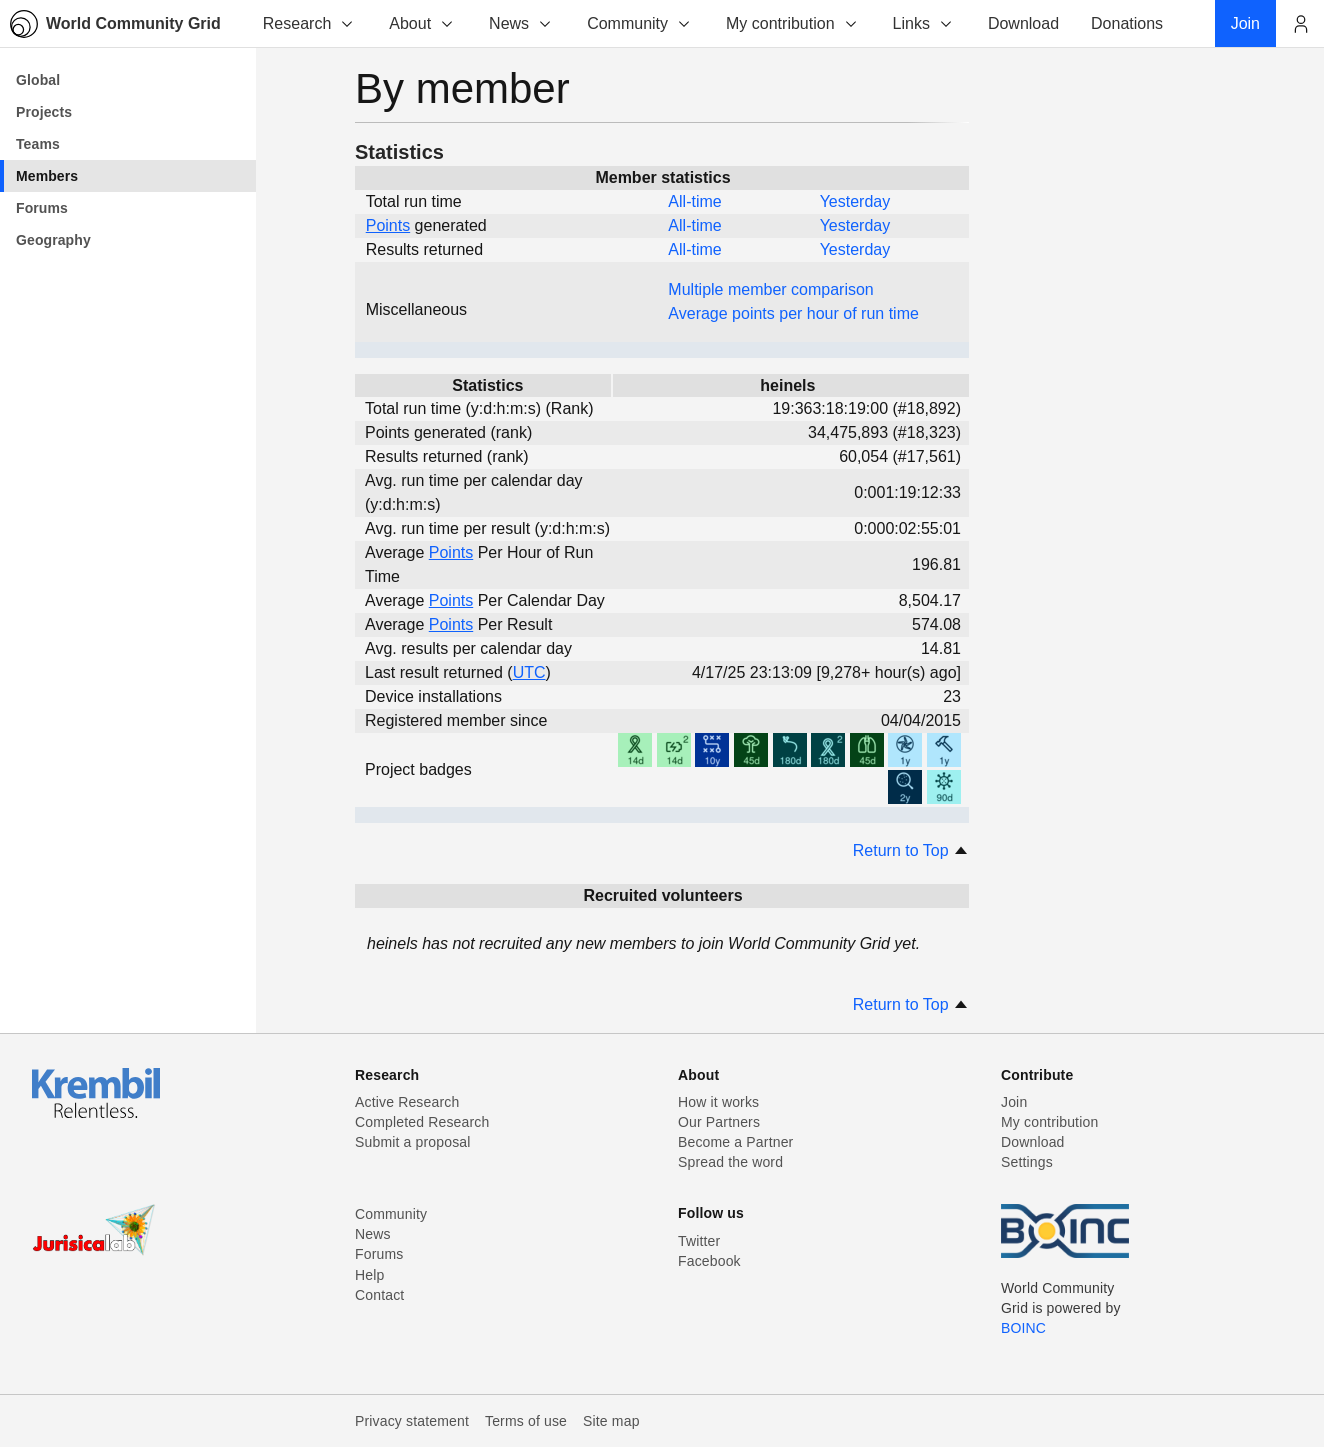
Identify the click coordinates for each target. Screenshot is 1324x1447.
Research (309, 23)
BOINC (1023, 1328)
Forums (379, 1254)
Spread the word (730, 1162)
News (521, 23)
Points (388, 225)
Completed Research (422, 1122)
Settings (1027, 1162)
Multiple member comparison (770, 289)
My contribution (792, 23)
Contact (379, 1295)
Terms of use (526, 1421)
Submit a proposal (413, 1142)
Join (1014, 1102)
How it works (718, 1102)
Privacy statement (412, 1421)
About (422, 23)
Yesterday (855, 201)
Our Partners (719, 1122)
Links (923, 23)
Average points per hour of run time (793, 313)
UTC (529, 672)
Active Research (407, 1102)
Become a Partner (735, 1142)
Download (1033, 1142)
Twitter (699, 1241)
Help (369, 1275)
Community (639, 23)
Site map (611, 1421)
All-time (694, 201)
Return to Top (911, 850)
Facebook (709, 1261)
